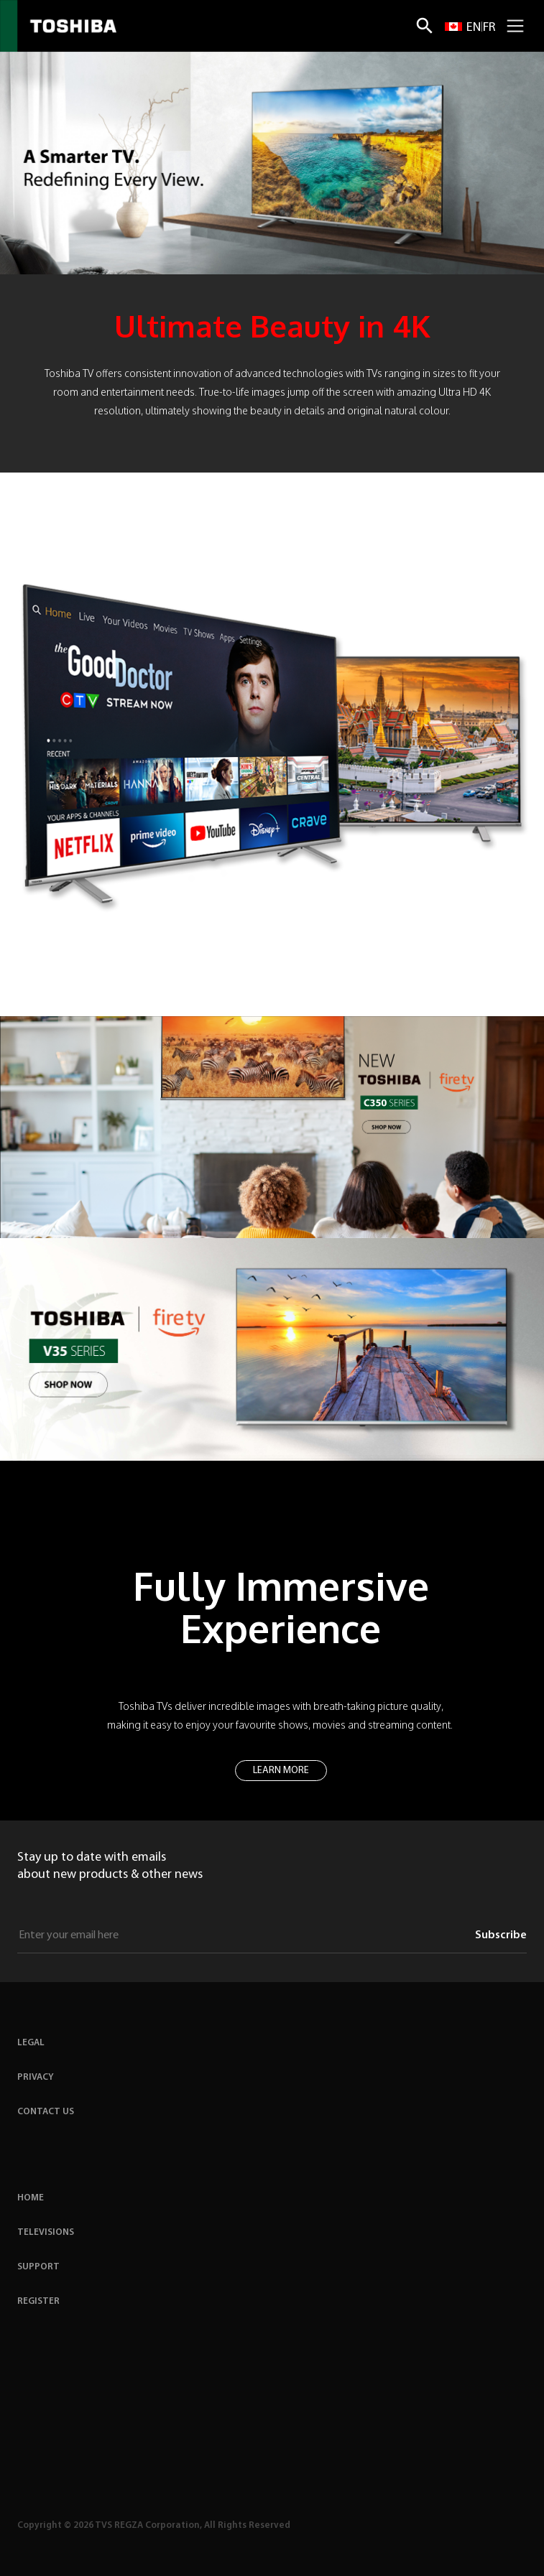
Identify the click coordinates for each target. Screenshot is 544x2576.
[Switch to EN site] (463, 25)
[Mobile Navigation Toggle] (515, 25)
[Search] (424, 25)
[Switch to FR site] (489, 25)
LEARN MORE (281, 1770)
